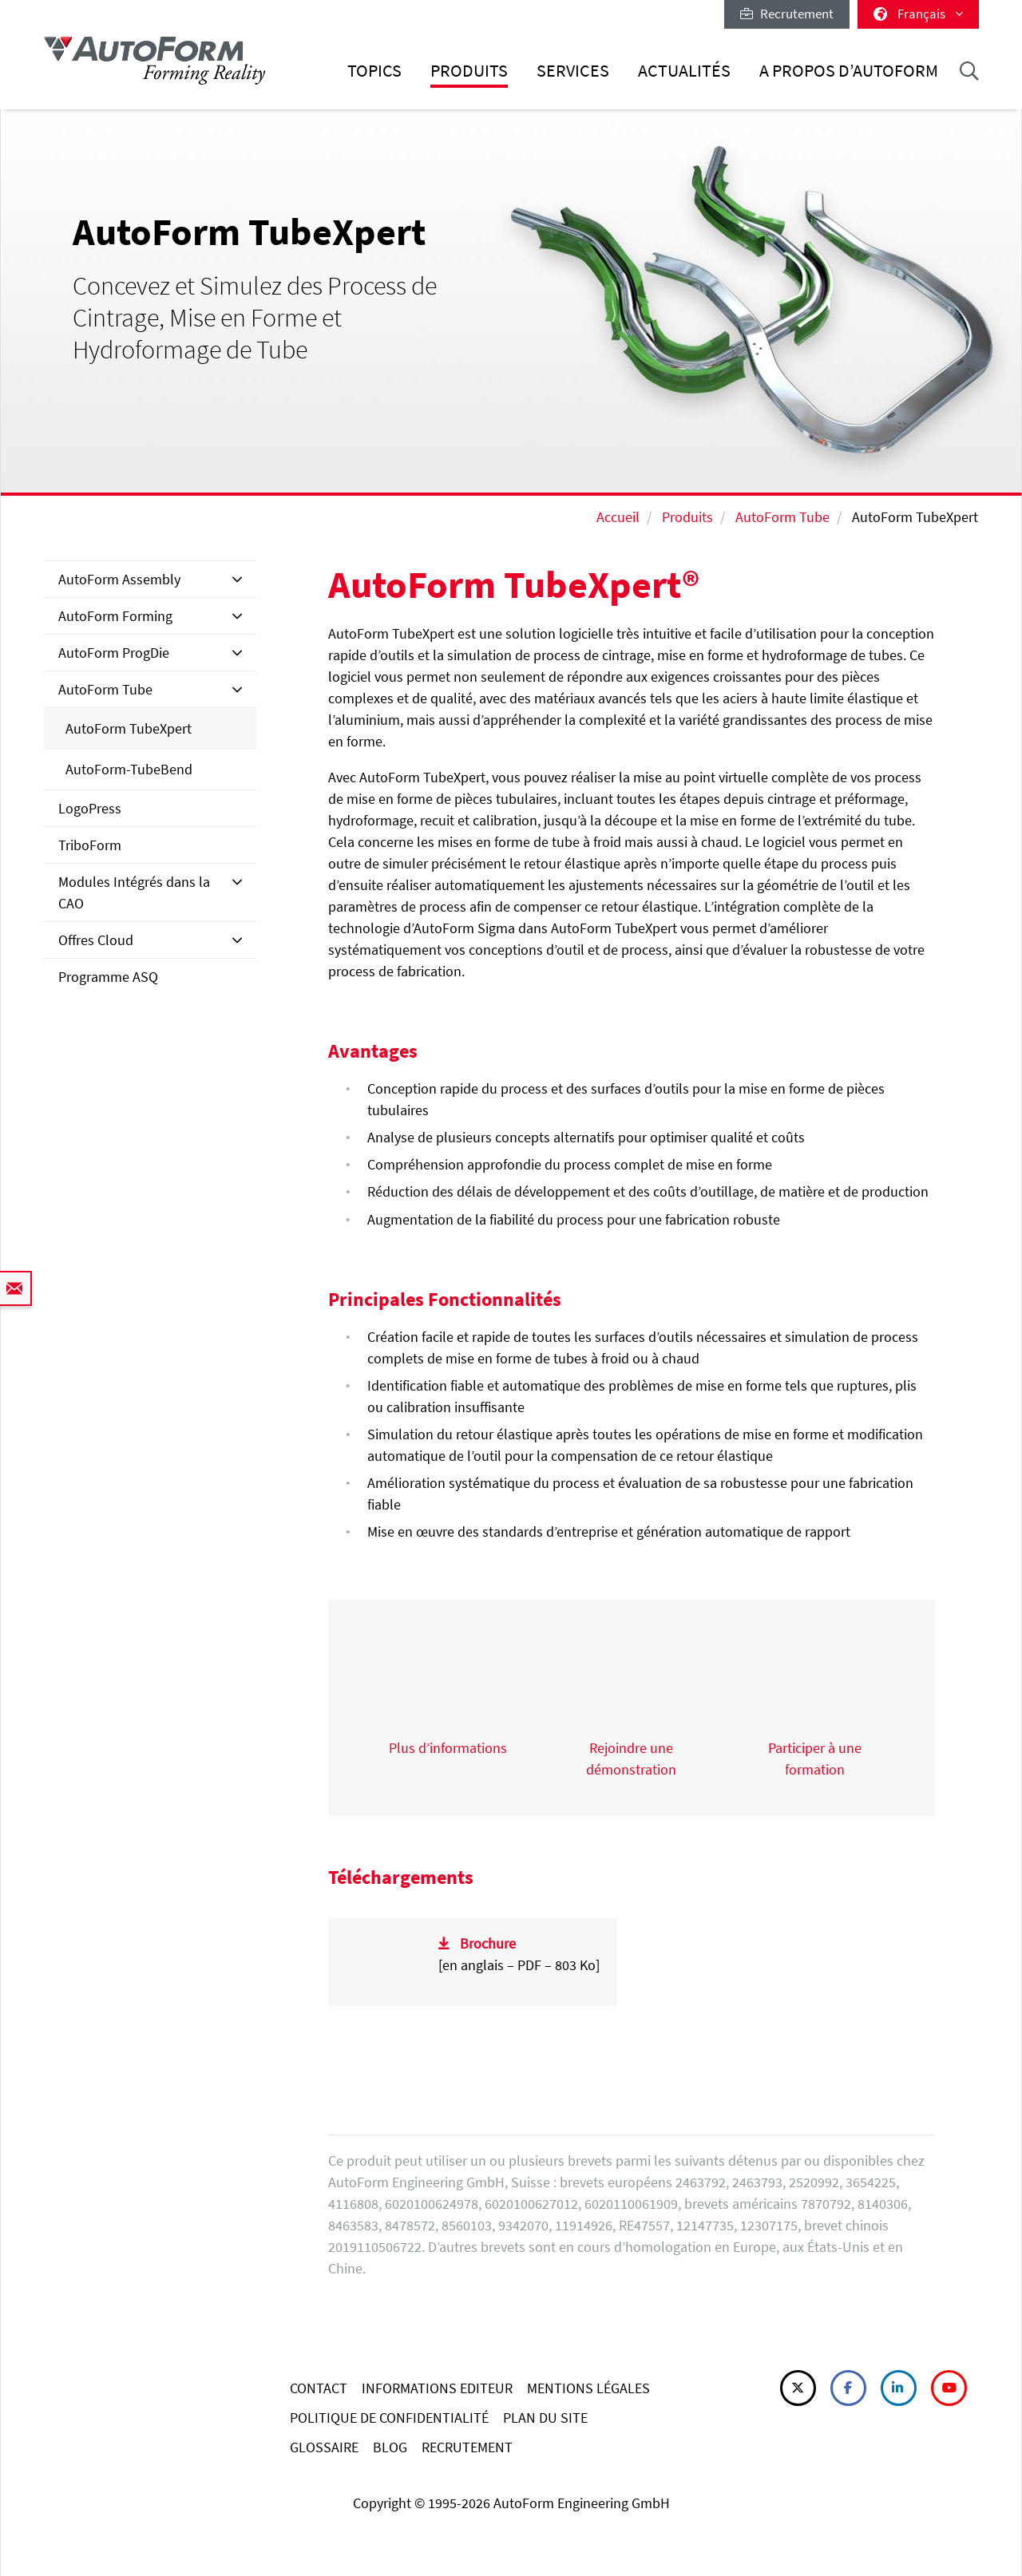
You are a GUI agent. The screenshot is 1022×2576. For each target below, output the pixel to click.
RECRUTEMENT (467, 2447)
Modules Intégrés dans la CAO (134, 892)
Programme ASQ (108, 976)
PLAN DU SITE (545, 2417)
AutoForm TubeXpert (128, 728)
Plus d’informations (448, 1748)
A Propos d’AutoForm (848, 70)
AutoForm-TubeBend (128, 769)
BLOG (390, 2447)
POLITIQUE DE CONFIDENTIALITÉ (389, 2417)
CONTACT (318, 2388)
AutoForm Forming (115, 616)
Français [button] (918, 13)
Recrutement (787, 13)
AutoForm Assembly (119, 579)
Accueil (618, 517)
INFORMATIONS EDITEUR (437, 2388)
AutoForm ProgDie (113, 652)
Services (573, 70)
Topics (374, 70)
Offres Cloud (95, 940)
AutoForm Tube (782, 517)
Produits (469, 70)
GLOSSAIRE (324, 2447)
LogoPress (89, 808)
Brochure (488, 1943)
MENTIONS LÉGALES (588, 2388)
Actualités (684, 70)
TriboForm (89, 845)
